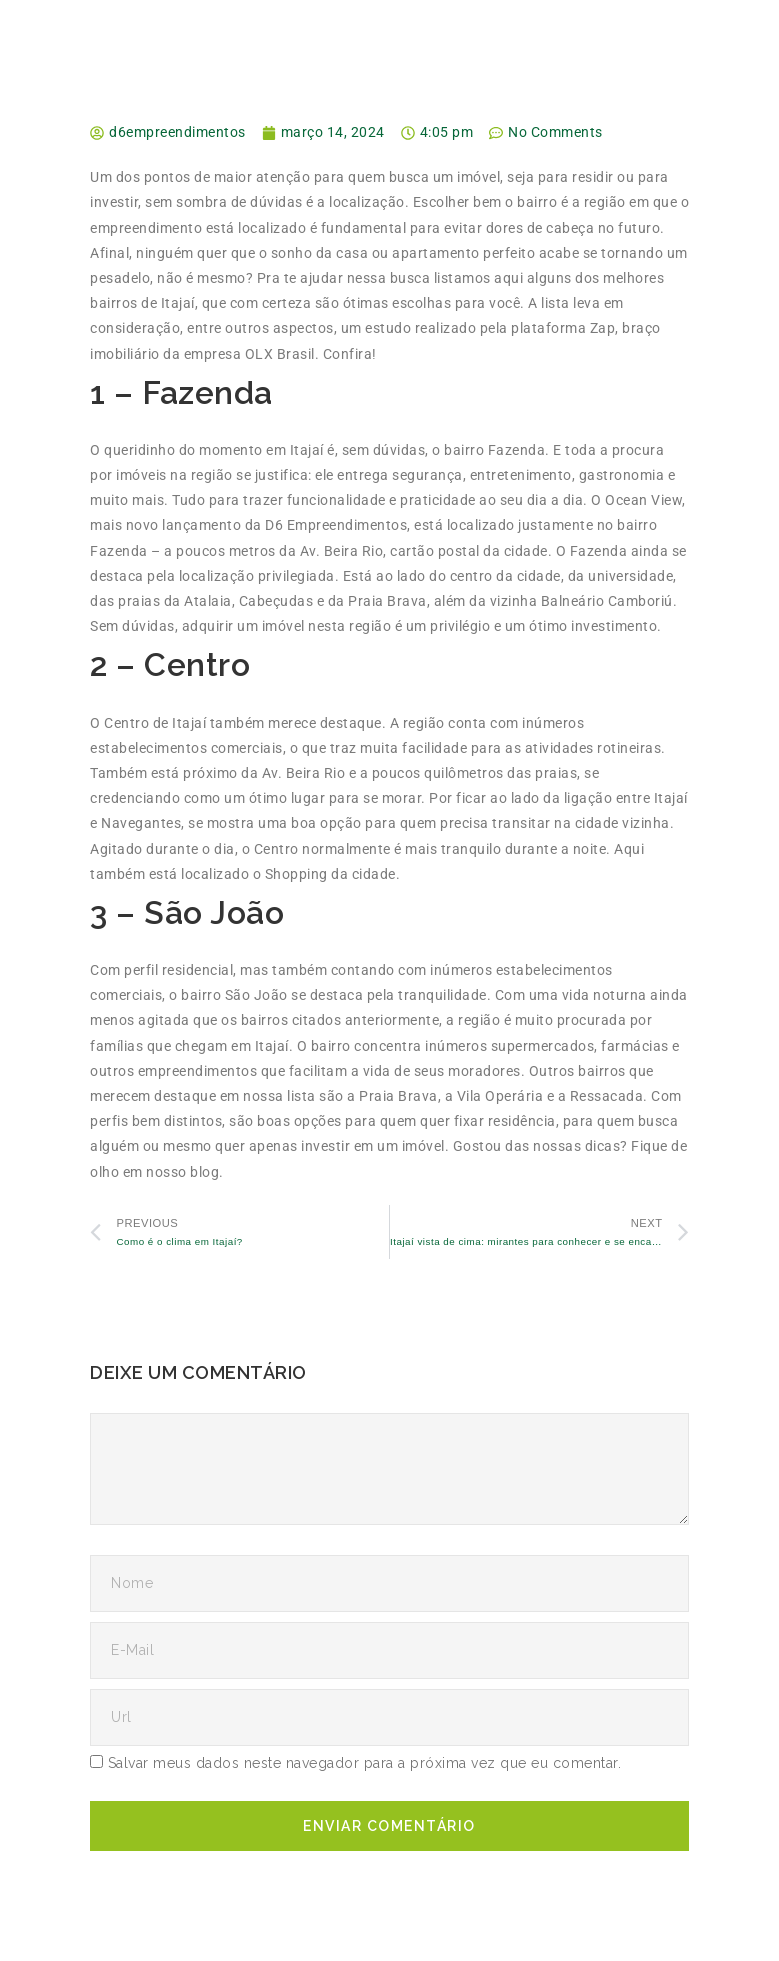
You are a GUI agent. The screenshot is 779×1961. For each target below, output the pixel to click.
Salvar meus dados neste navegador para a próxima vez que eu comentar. (365, 1763)
